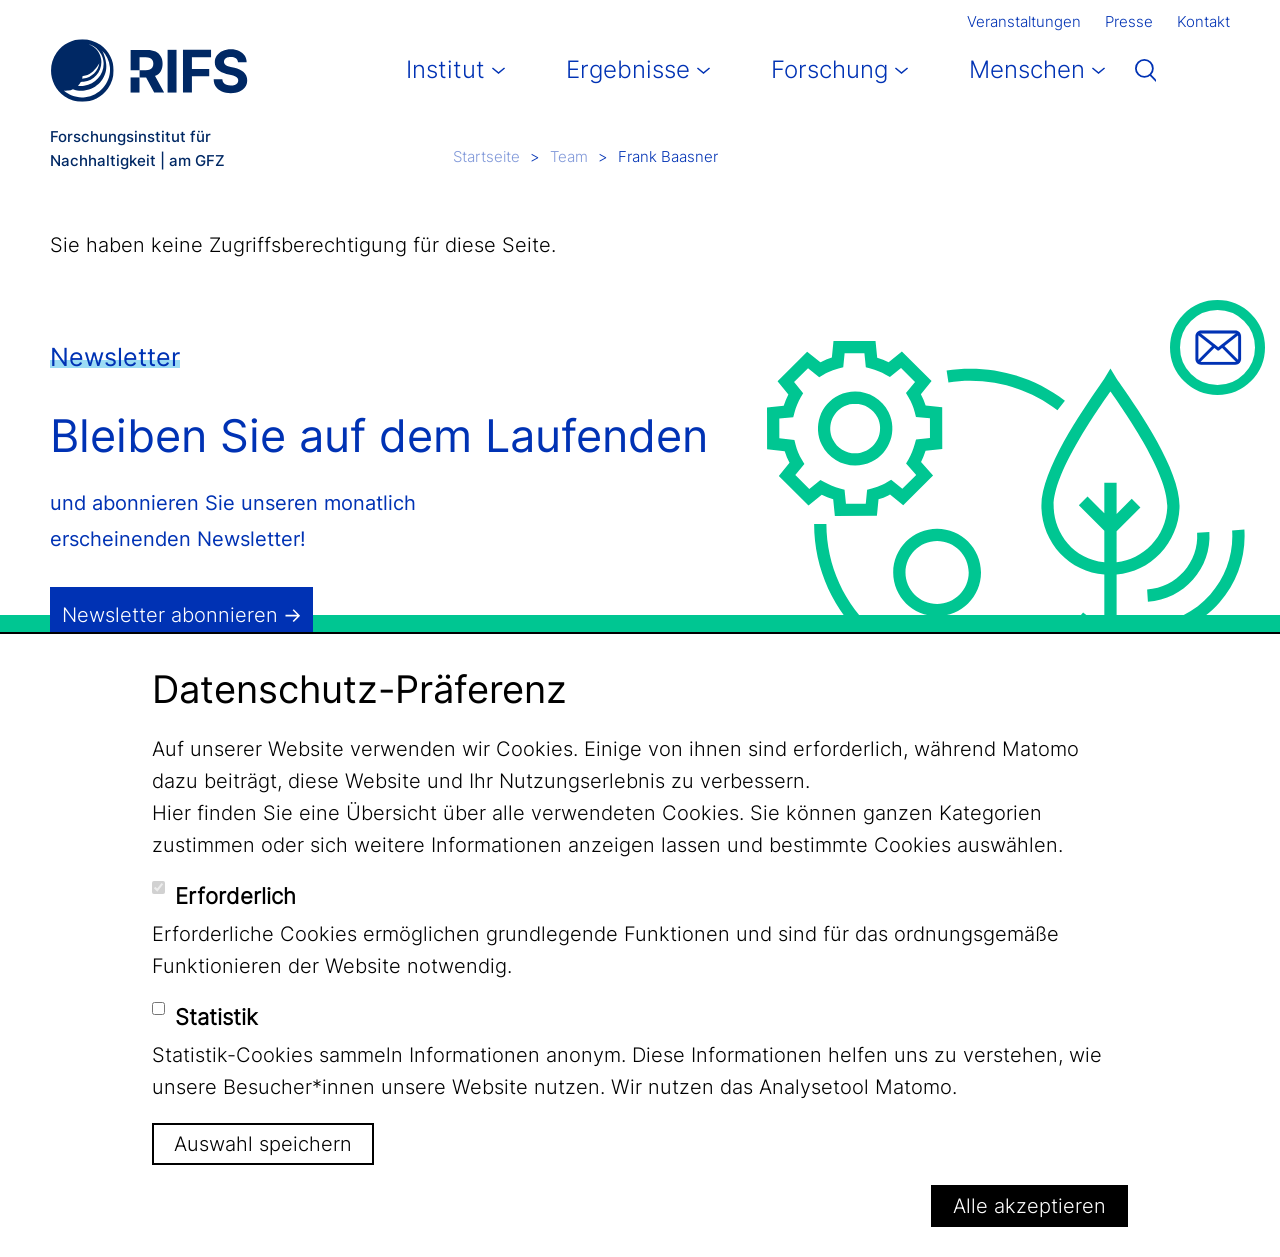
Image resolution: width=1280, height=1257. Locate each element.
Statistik (216, 1017)
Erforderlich (235, 896)
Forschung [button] (829, 69)
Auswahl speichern (263, 1144)
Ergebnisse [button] (628, 69)
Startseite (486, 156)
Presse (1129, 21)
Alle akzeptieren (1029, 1206)
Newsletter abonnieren (170, 615)
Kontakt (1203, 21)
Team (569, 156)
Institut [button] (445, 69)
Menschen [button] (1027, 69)
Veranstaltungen (1024, 21)
